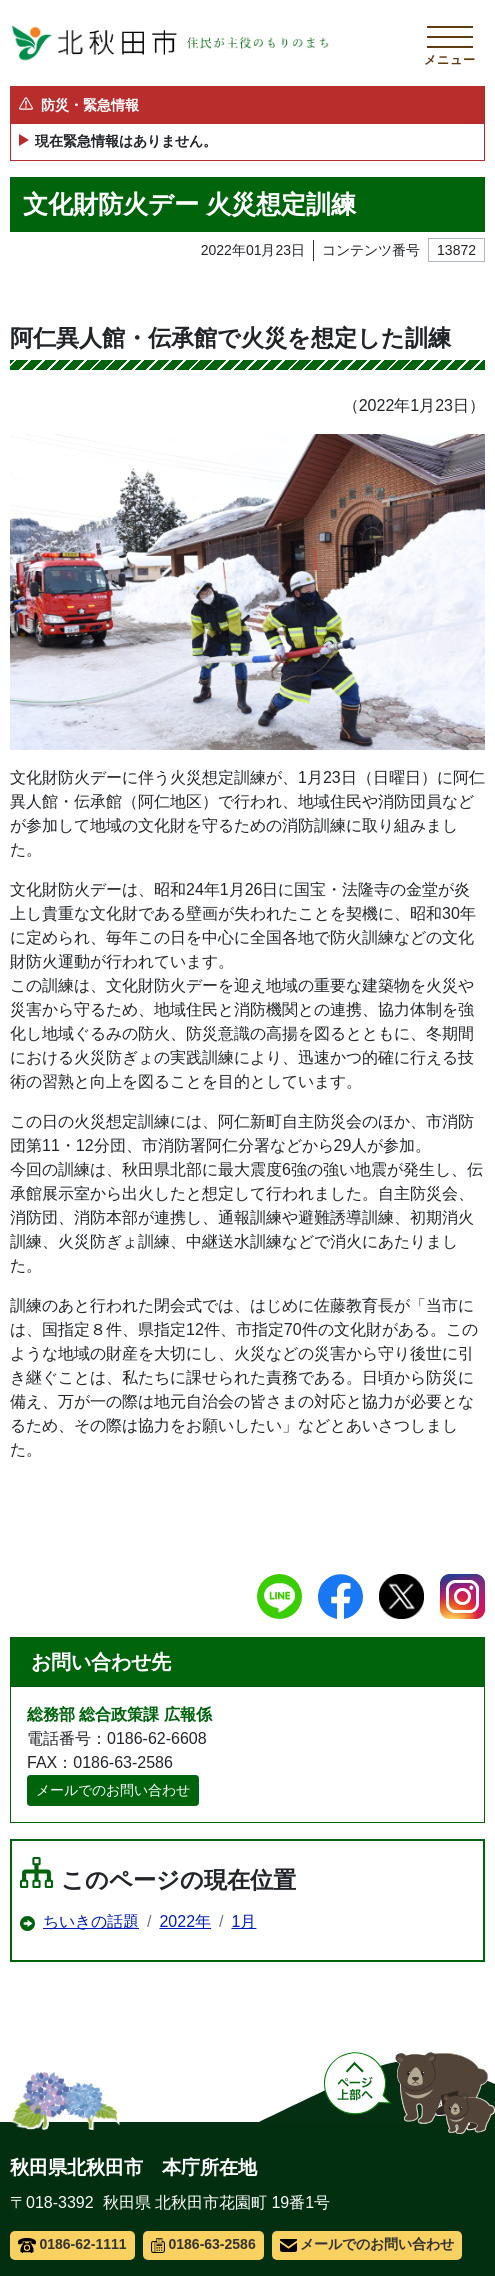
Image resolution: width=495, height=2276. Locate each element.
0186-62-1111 (72, 2244)
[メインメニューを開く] (450, 43)
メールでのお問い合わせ (113, 1790)
